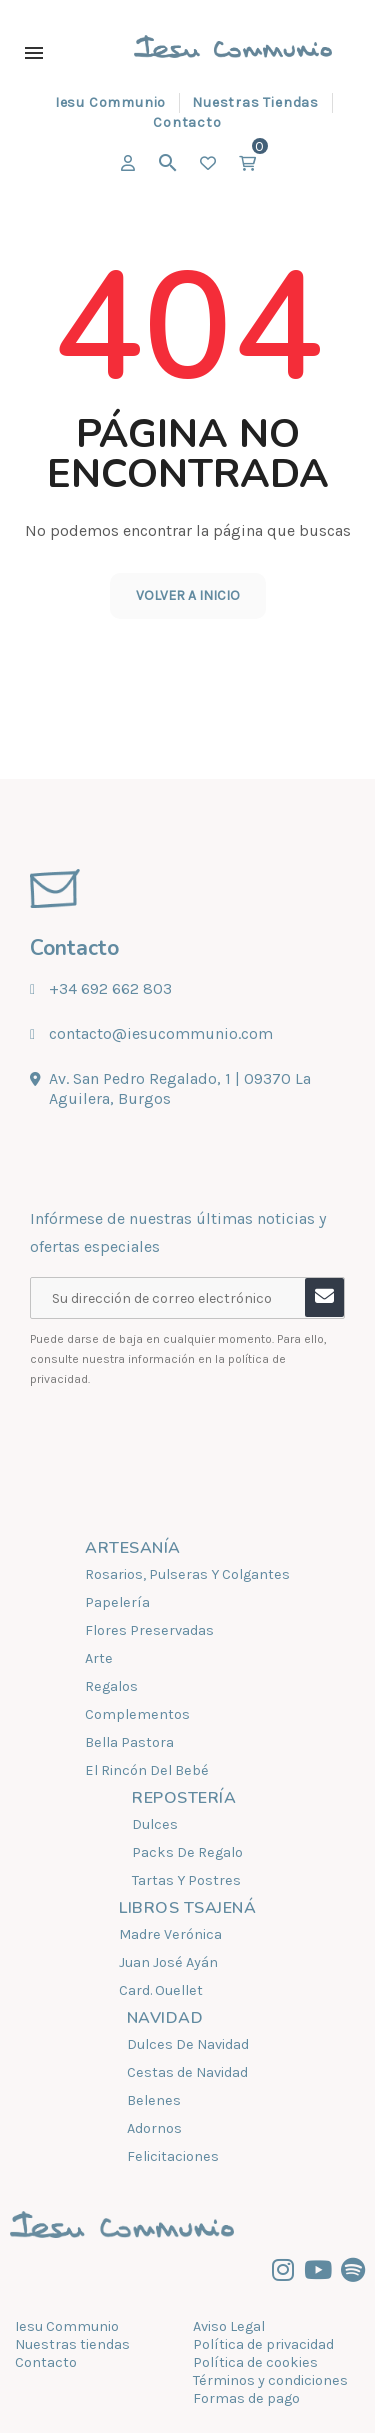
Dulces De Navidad (188, 2044)
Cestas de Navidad (187, 2072)
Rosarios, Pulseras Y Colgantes (187, 1574)
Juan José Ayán (168, 1962)
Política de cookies (255, 2362)
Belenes (154, 2100)
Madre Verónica (170, 1934)
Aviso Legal (229, 2326)
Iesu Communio (67, 2326)
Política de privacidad (263, 2344)
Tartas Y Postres (186, 1880)
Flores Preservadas (149, 1630)
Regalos (111, 1686)
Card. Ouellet (161, 1990)
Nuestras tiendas (72, 2344)
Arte (99, 1658)
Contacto (46, 2362)
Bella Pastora (129, 1742)
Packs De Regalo (187, 1852)
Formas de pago (246, 2398)
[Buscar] (168, 163)
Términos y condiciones (270, 2380)
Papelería (117, 1602)
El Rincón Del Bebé (147, 1770)
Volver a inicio (188, 595)
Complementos (137, 1714)
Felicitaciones (173, 2156)
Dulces (155, 1824)
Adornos (154, 2128)
